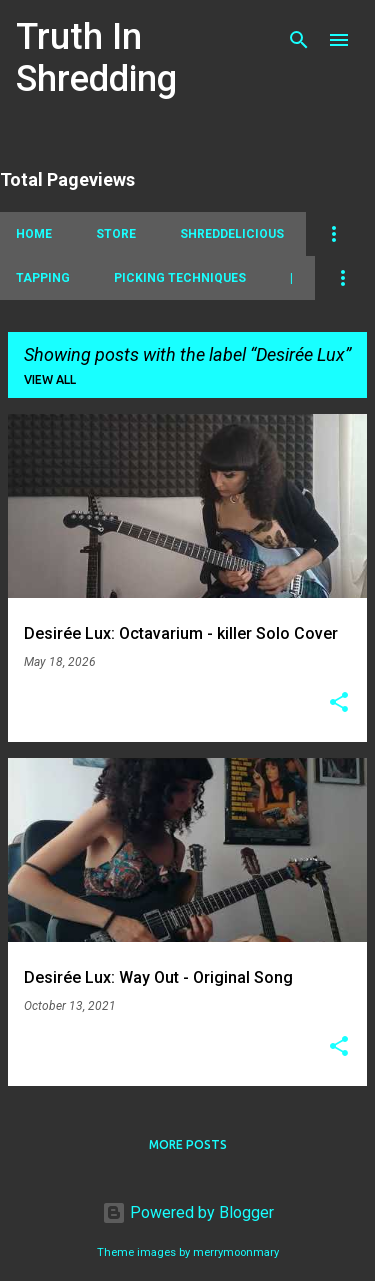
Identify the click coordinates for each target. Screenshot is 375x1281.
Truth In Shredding (96, 58)
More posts (188, 1144)
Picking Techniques (180, 278)
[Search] (299, 40)
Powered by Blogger (188, 1212)
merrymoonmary (236, 1252)
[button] (339, 704)
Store (116, 234)
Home (34, 234)
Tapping (43, 278)
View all (50, 379)
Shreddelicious (232, 234)
